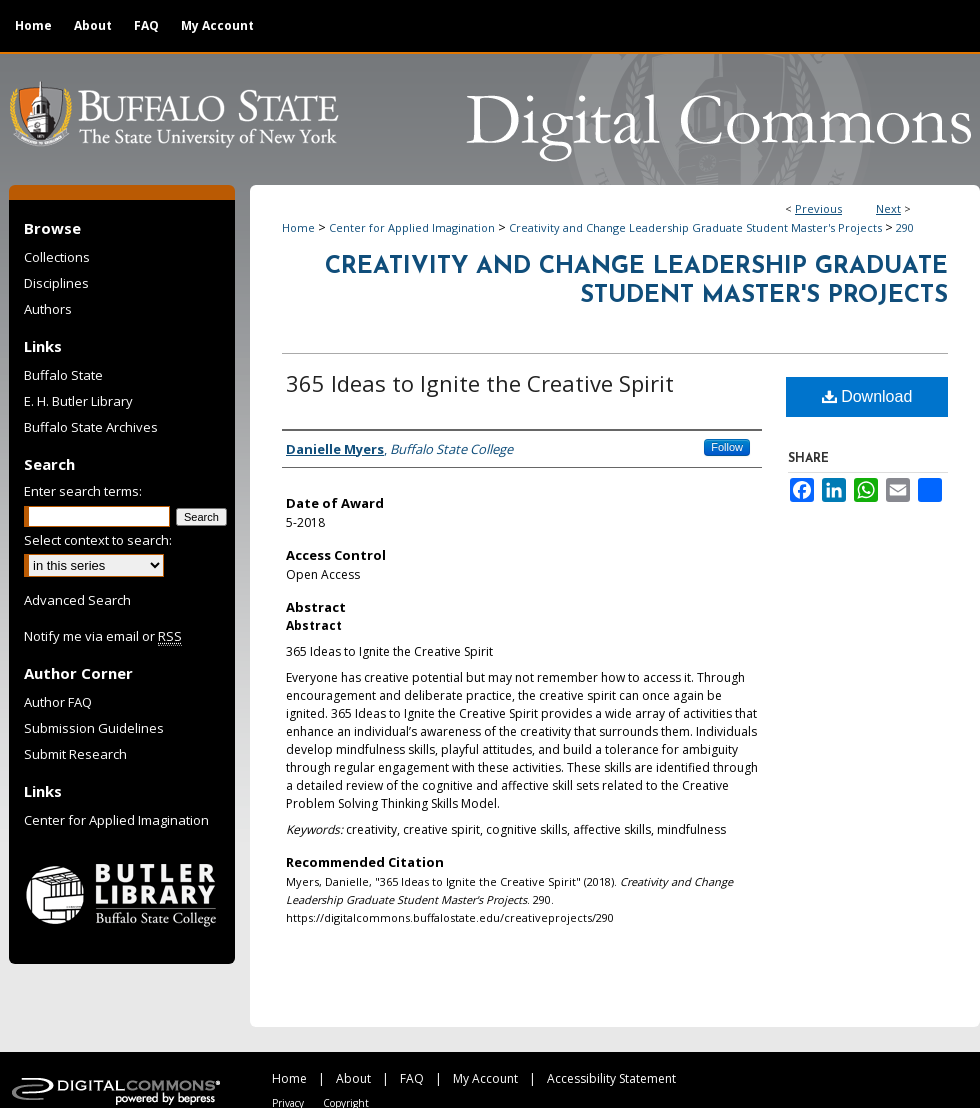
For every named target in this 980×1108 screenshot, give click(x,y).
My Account (485, 1078)
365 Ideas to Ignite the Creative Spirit (480, 383)
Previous (818, 208)
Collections (57, 257)
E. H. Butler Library (78, 401)
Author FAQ (58, 702)
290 (905, 227)
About (353, 1078)
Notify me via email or (103, 636)
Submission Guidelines (94, 728)
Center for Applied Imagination (412, 227)
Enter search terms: (83, 491)
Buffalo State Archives (91, 427)
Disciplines (56, 283)
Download (867, 396)
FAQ (412, 1078)
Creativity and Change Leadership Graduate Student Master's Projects (695, 227)
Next (888, 208)
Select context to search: (98, 540)
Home (298, 227)
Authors (48, 309)
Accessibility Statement (611, 1078)
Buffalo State (63, 375)
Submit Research (75, 754)
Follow (727, 447)
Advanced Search (77, 600)
